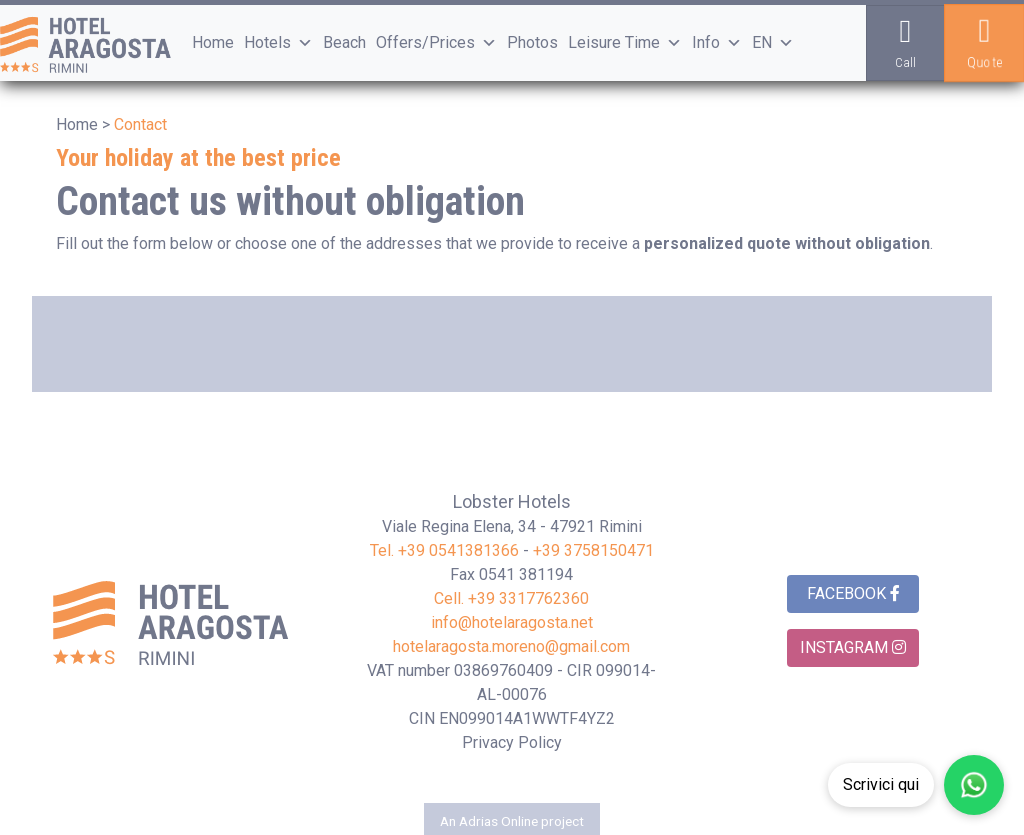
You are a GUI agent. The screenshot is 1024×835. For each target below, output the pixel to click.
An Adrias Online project (512, 821)
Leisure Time (625, 42)
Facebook (853, 593)
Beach (344, 42)
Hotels (278, 42)
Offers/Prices (436, 42)
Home (213, 42)
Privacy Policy (512, 742)
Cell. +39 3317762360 (511, 598)
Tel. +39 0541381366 (444, 550)
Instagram (853, 647)
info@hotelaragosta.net (512, 622)
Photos (532, 42)
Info (717, 42)
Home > (83, 124)
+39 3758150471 (593, 550)
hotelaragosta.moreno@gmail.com (511, 646)
